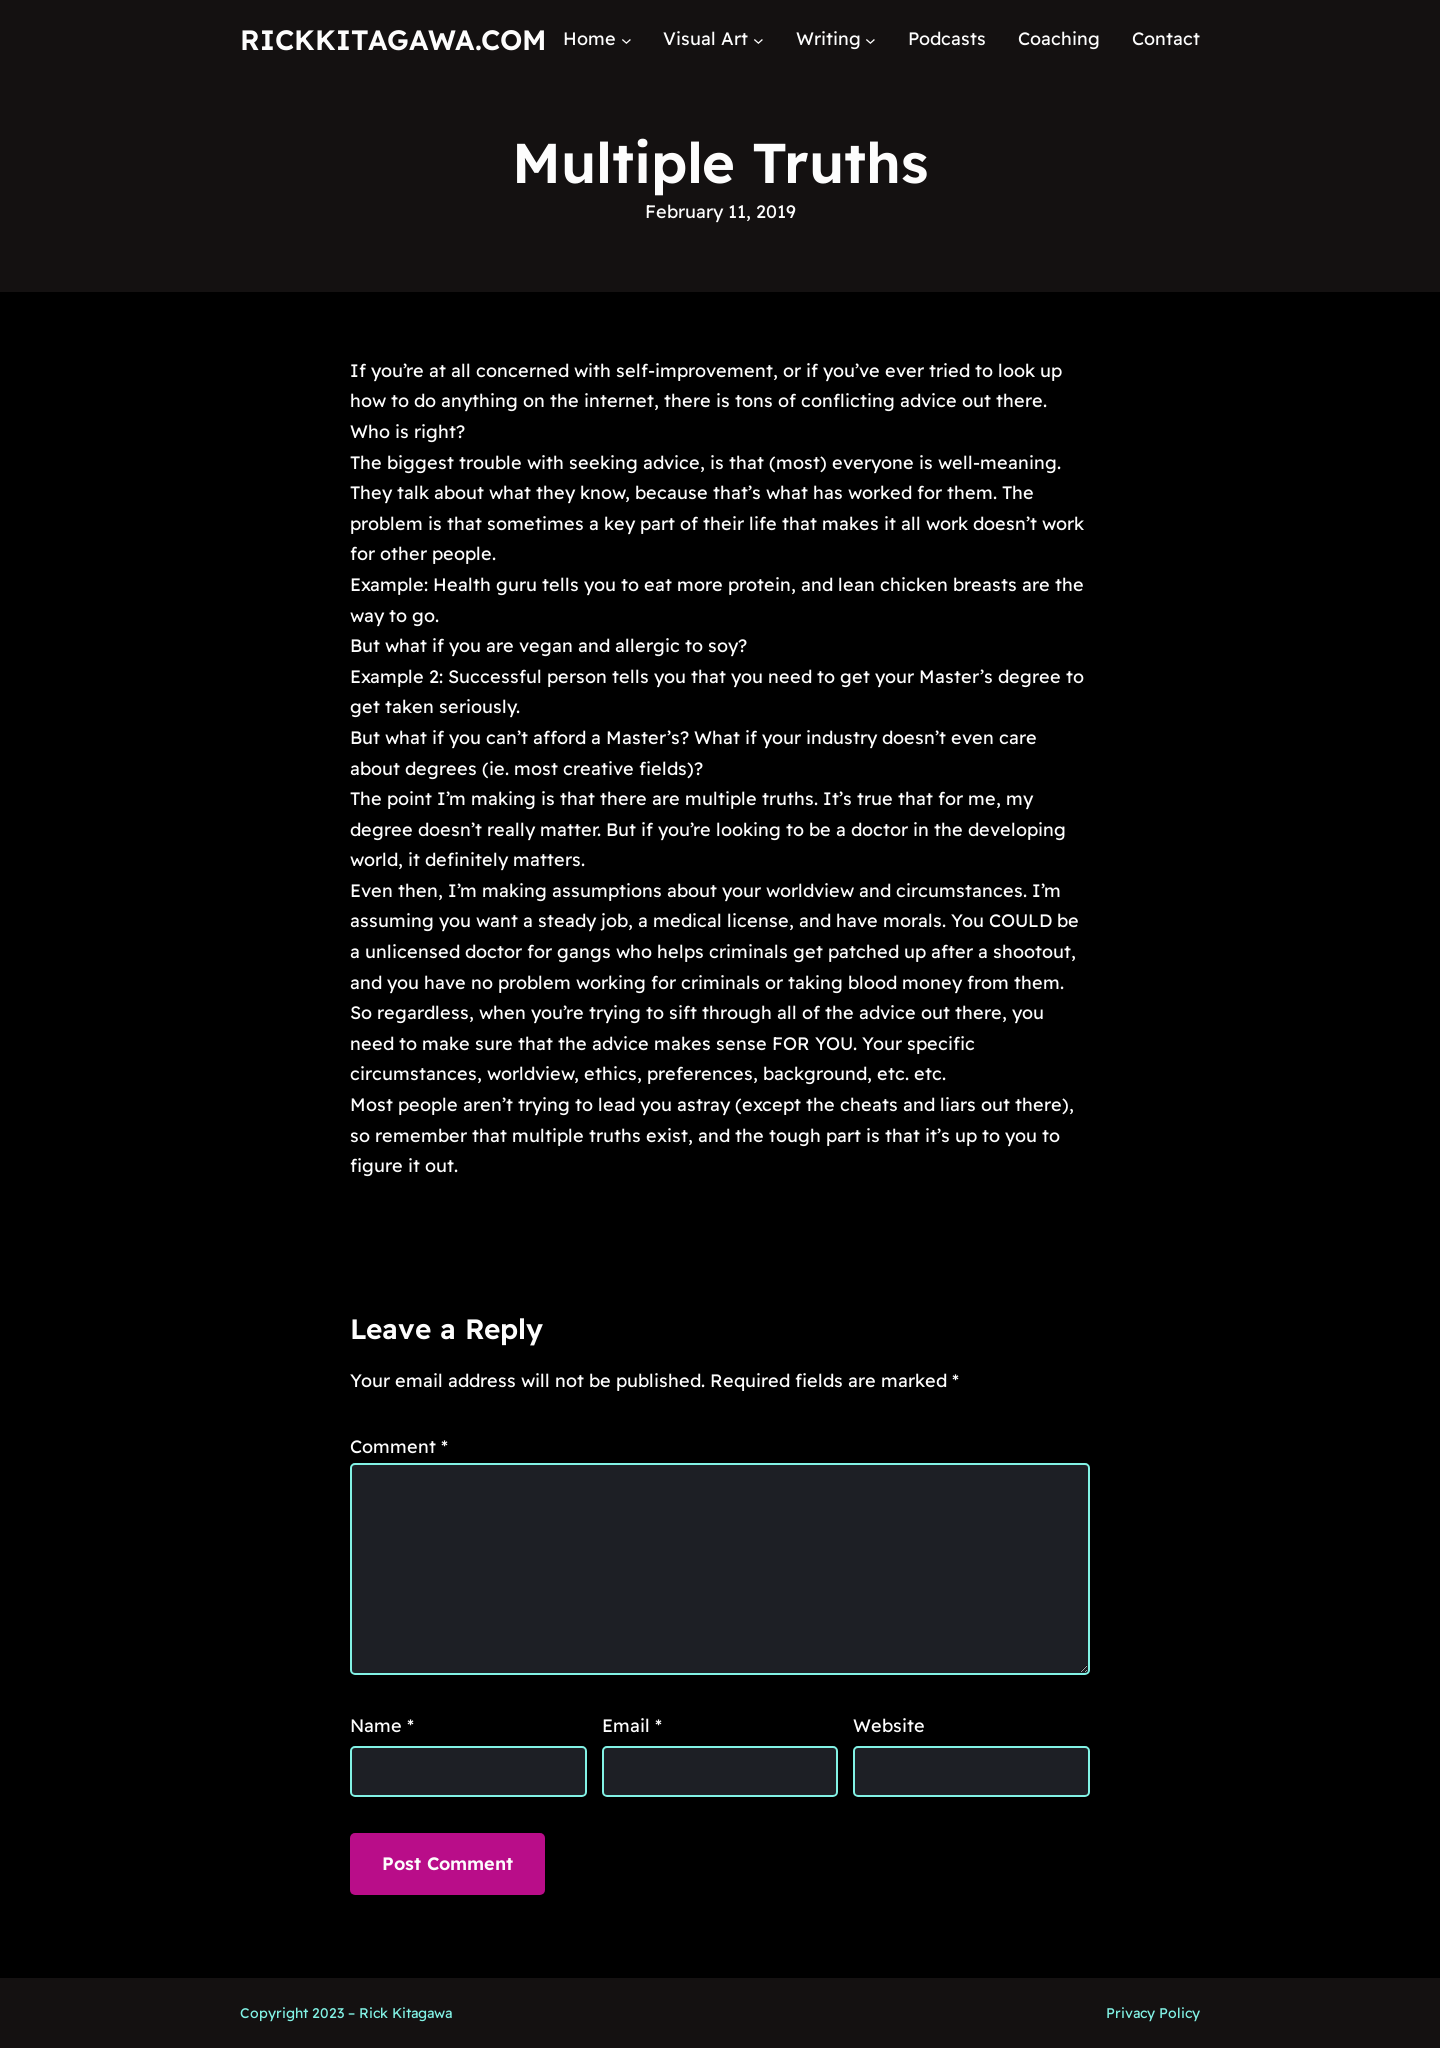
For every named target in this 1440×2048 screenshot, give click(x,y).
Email (632, 1725)
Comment (399, 1446)
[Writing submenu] (870, 39)
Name (382, 1725)
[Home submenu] (626, 39)
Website (889, 1725)
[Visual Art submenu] (758, 39)
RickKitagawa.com (393, 39)
